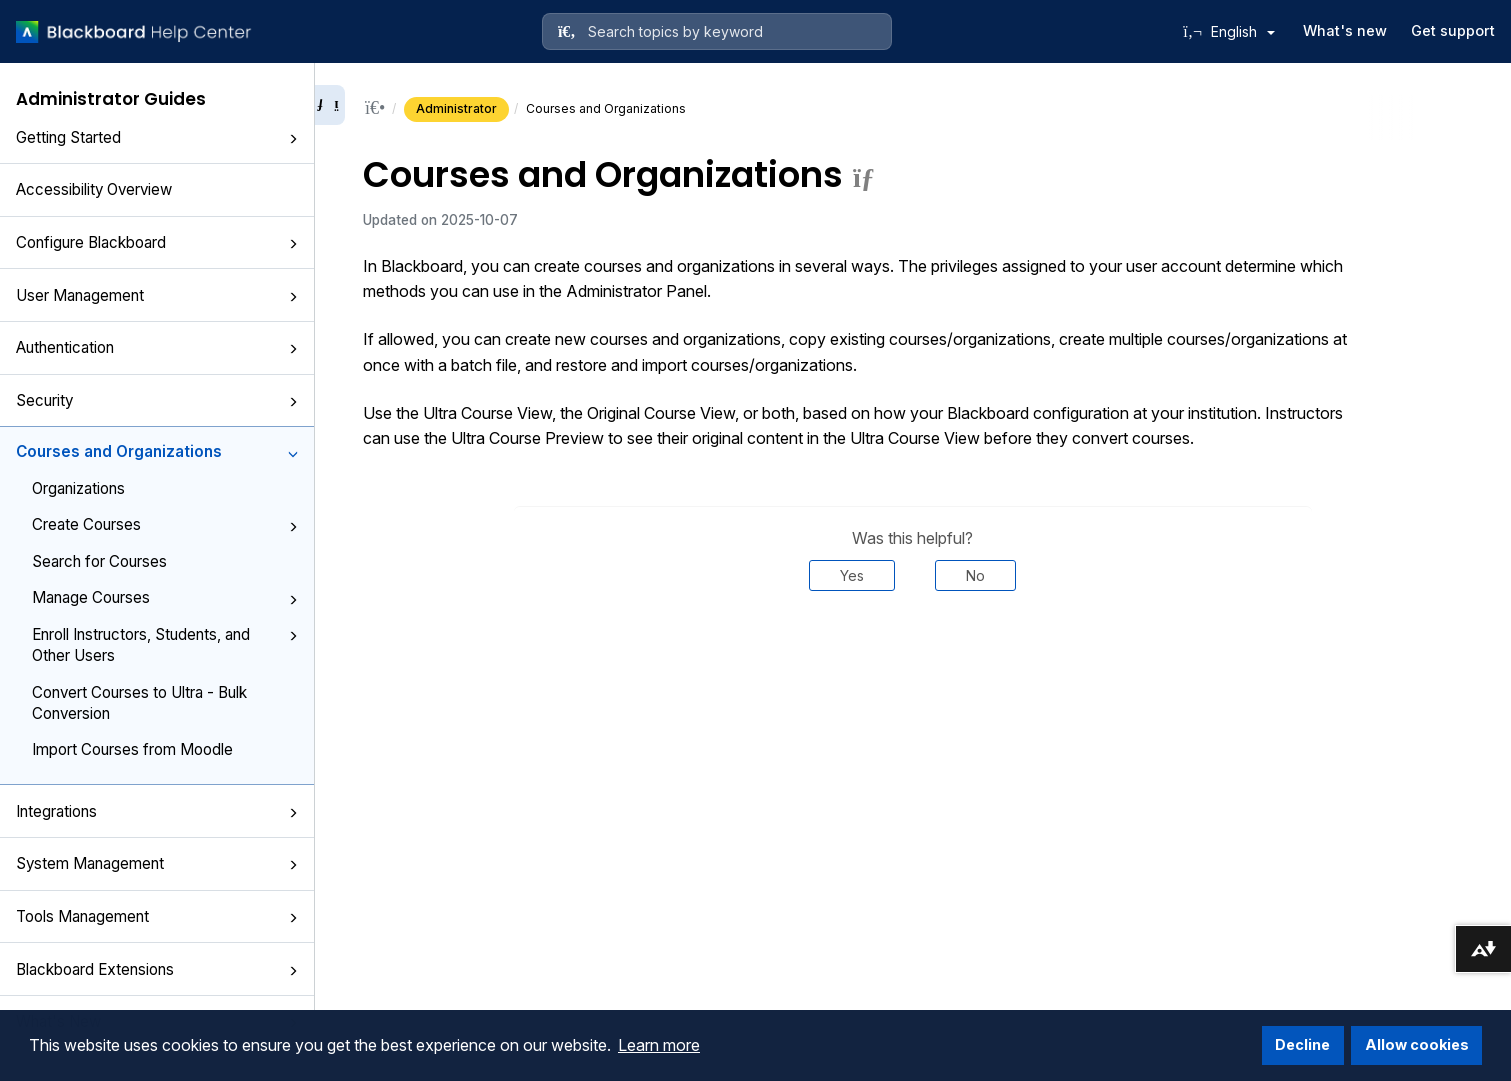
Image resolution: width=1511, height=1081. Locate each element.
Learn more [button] (659, 1045)
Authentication (157, 347)
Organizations (78, 488)
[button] (293, 139)
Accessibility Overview (94, 189)
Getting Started (157, 137)
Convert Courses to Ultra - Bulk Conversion (139, 703)
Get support (1453, 30)
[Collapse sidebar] (330, 105)
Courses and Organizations (157, 451)
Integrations (157, 811)
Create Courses (165, 524)
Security (157, 400)
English (1243, 31)
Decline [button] (1302, 1044)
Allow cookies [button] (1417, 1044)
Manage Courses (165, 597)
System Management (157, 863)
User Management (157, 295)
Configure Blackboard (157, 242)
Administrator (456, 108)
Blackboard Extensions (157, 969)
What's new (1345, 30)
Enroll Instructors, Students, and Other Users (165, 645)
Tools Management (157, 916)
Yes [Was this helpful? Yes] (852, 575)
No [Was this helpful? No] (975, 575)
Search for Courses (99, 561)
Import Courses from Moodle (132, 749)
